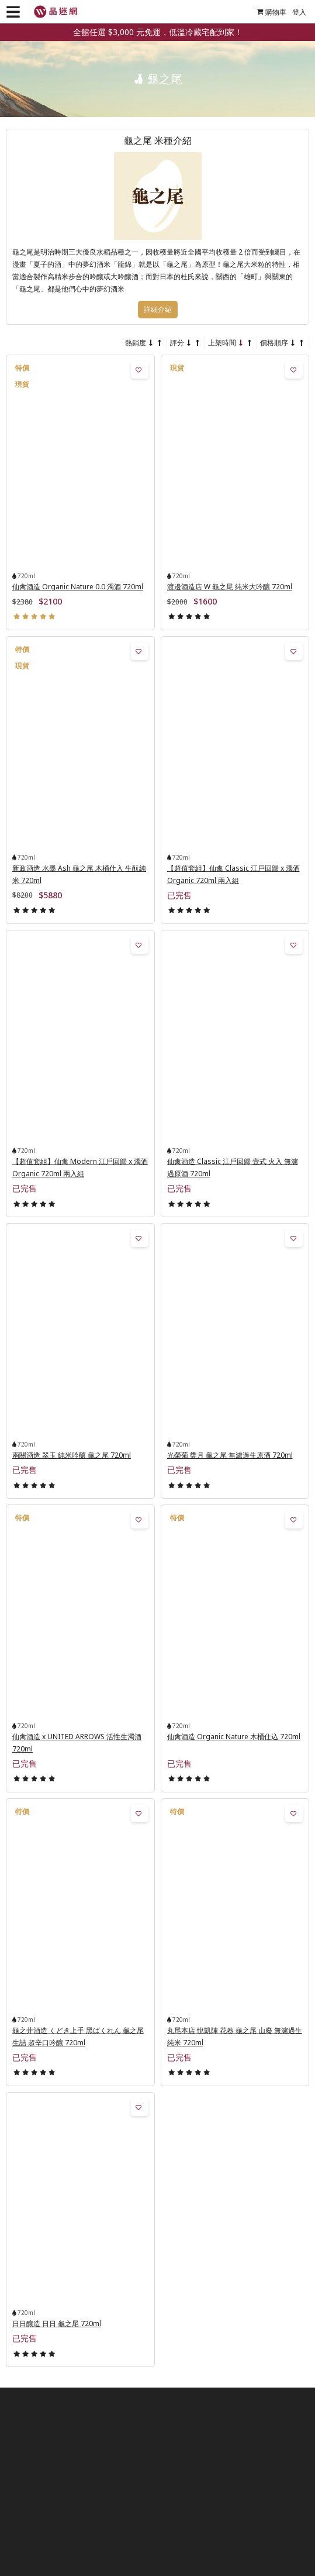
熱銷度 (135, 343)
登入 (299, 12)
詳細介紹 (158, 309)
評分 (177, 343)
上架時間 (222, 343)
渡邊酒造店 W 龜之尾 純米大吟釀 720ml (229, 587)
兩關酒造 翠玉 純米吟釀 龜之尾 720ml (71, 1455)
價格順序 (274, 343)
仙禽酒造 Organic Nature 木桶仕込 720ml (233, 1737)
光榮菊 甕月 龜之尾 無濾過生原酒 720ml (230, 1455)
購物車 (271, 12)
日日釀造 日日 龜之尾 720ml (56, 2323)
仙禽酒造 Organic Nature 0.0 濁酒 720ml (77, 587)
